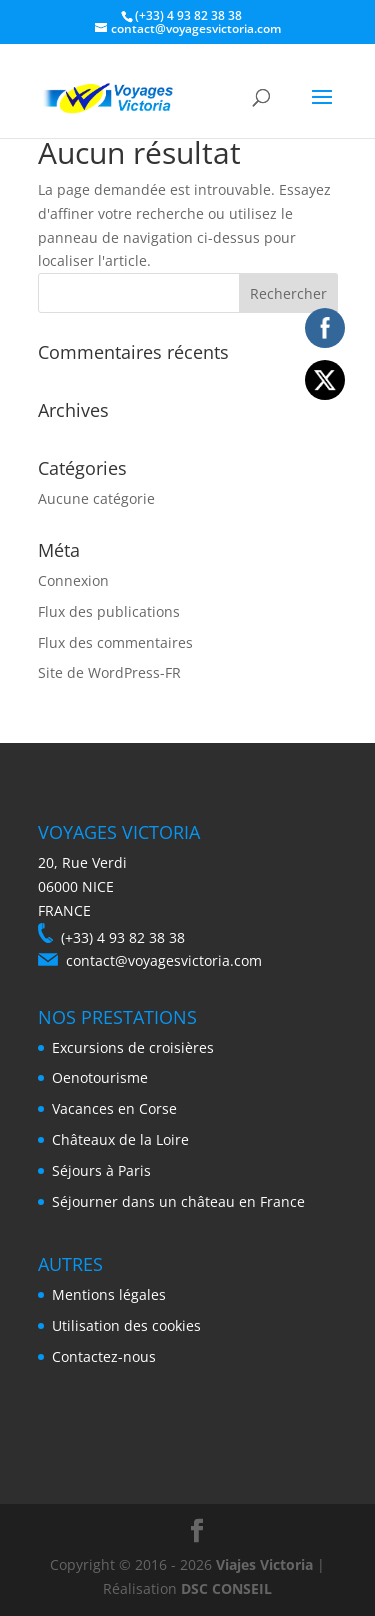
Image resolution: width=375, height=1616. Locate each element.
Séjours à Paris (101, 1170)
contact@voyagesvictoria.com (164, 960)
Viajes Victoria (264, 1564)
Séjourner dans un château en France (178, 1201)
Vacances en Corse (114, 1108)
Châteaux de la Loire (120, 1139)
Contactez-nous (104, 1356)
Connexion (73, 580)
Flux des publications (109, 611)
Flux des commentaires (115, 642)
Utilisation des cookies (126, 1325)
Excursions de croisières (133, 1047)
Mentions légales (109, 1294)
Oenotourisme (100, 1077)
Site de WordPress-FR (109, 672)
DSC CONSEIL (226, 1588)
